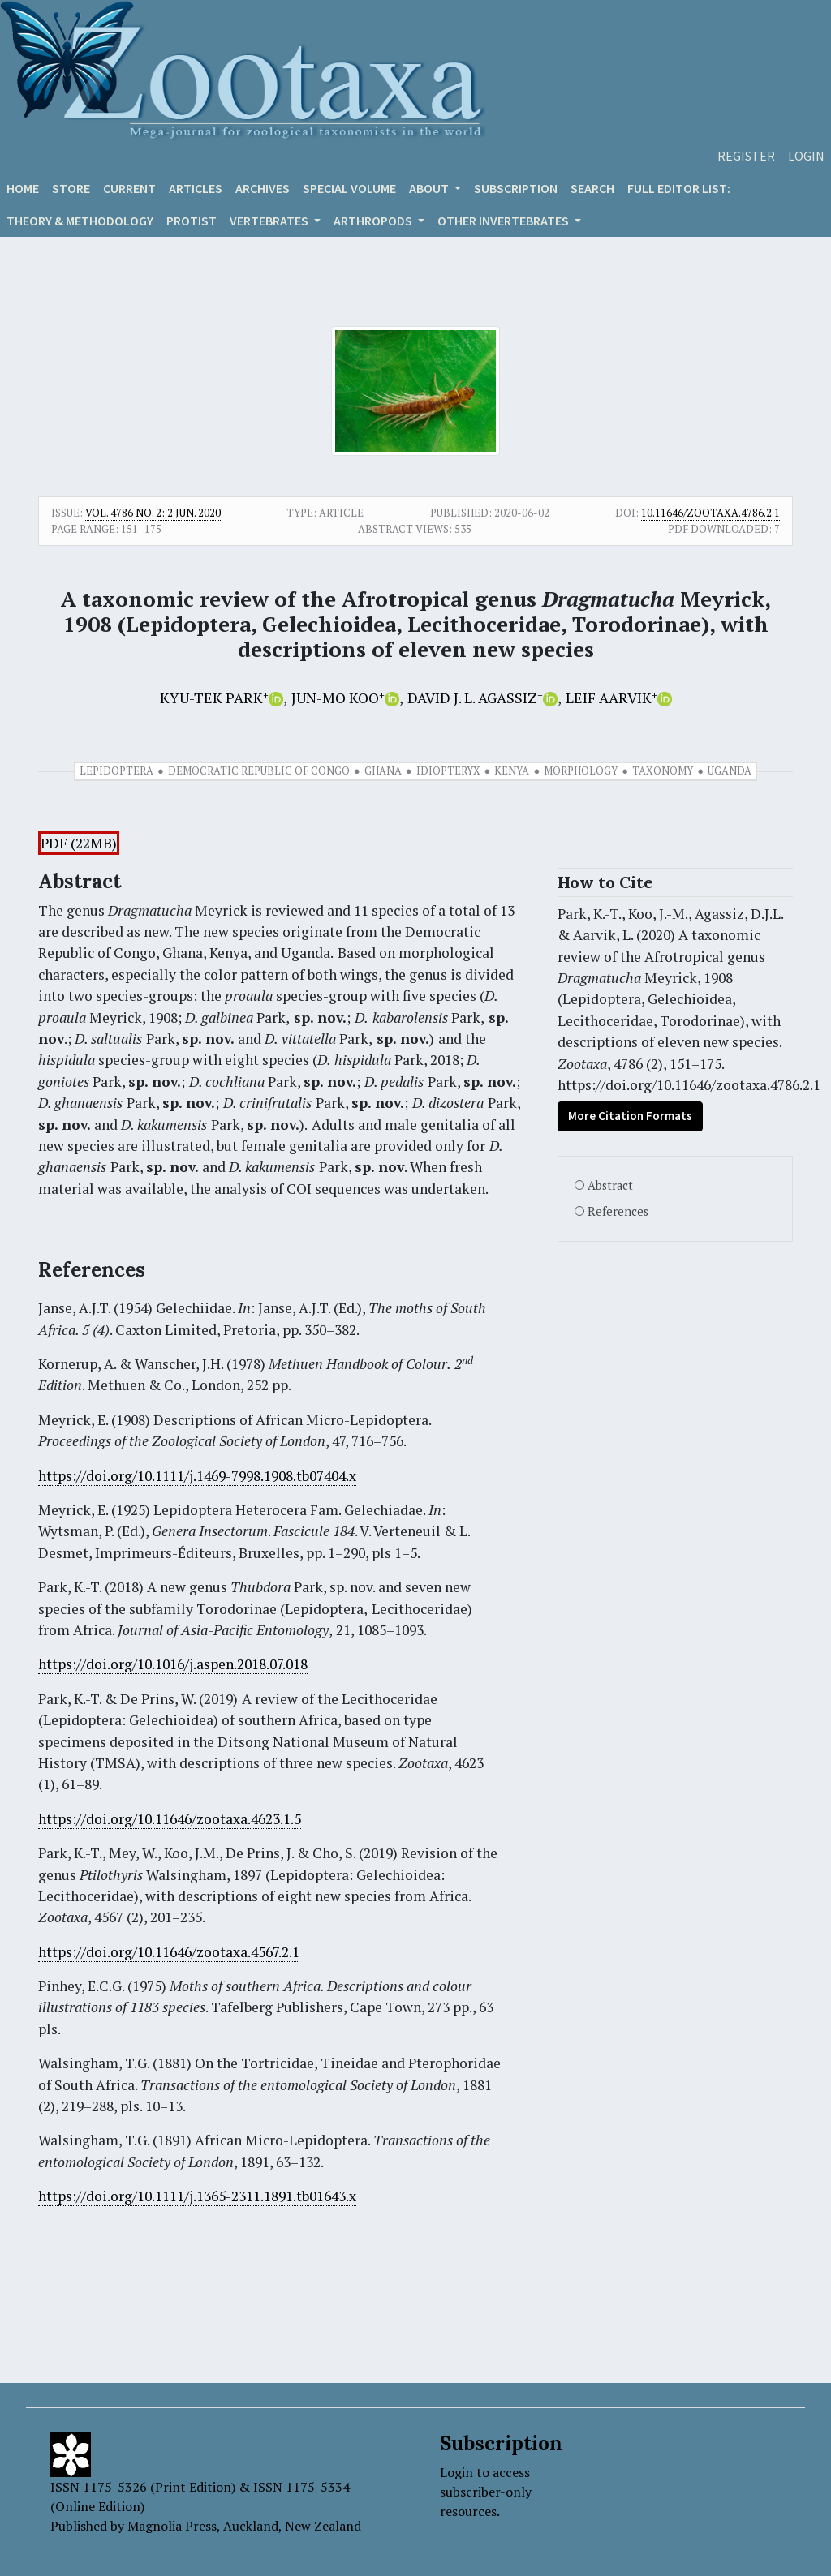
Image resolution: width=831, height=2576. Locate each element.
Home (22, 188)
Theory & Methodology (79, 221)
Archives (262, 188)
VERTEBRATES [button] (270, 221)
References (618, 1211)
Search (592, 188)
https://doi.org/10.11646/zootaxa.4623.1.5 (169, 1819)
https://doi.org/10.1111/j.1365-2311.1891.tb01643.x (197, 2196)
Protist (191, 221)
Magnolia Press (172, 2526)
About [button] (430, 188)
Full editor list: (678, 188)
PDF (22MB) (79, 843)
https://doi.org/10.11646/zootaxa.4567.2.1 (168, 1952)
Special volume (349, 188)
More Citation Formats (630, 1115)
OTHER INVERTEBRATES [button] (504, 221)
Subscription (516, 188)
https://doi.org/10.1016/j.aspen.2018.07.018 (173, 1664)
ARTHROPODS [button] (374, 221)
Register (746, 156)
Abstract (610, 1185)
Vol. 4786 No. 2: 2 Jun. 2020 (153, 512)
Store (71, 188)
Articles (195, 188)
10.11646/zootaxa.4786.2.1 (710, 512)
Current (129, 188)
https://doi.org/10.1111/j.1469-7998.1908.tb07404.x (197, 1475)
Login (806, 156)
